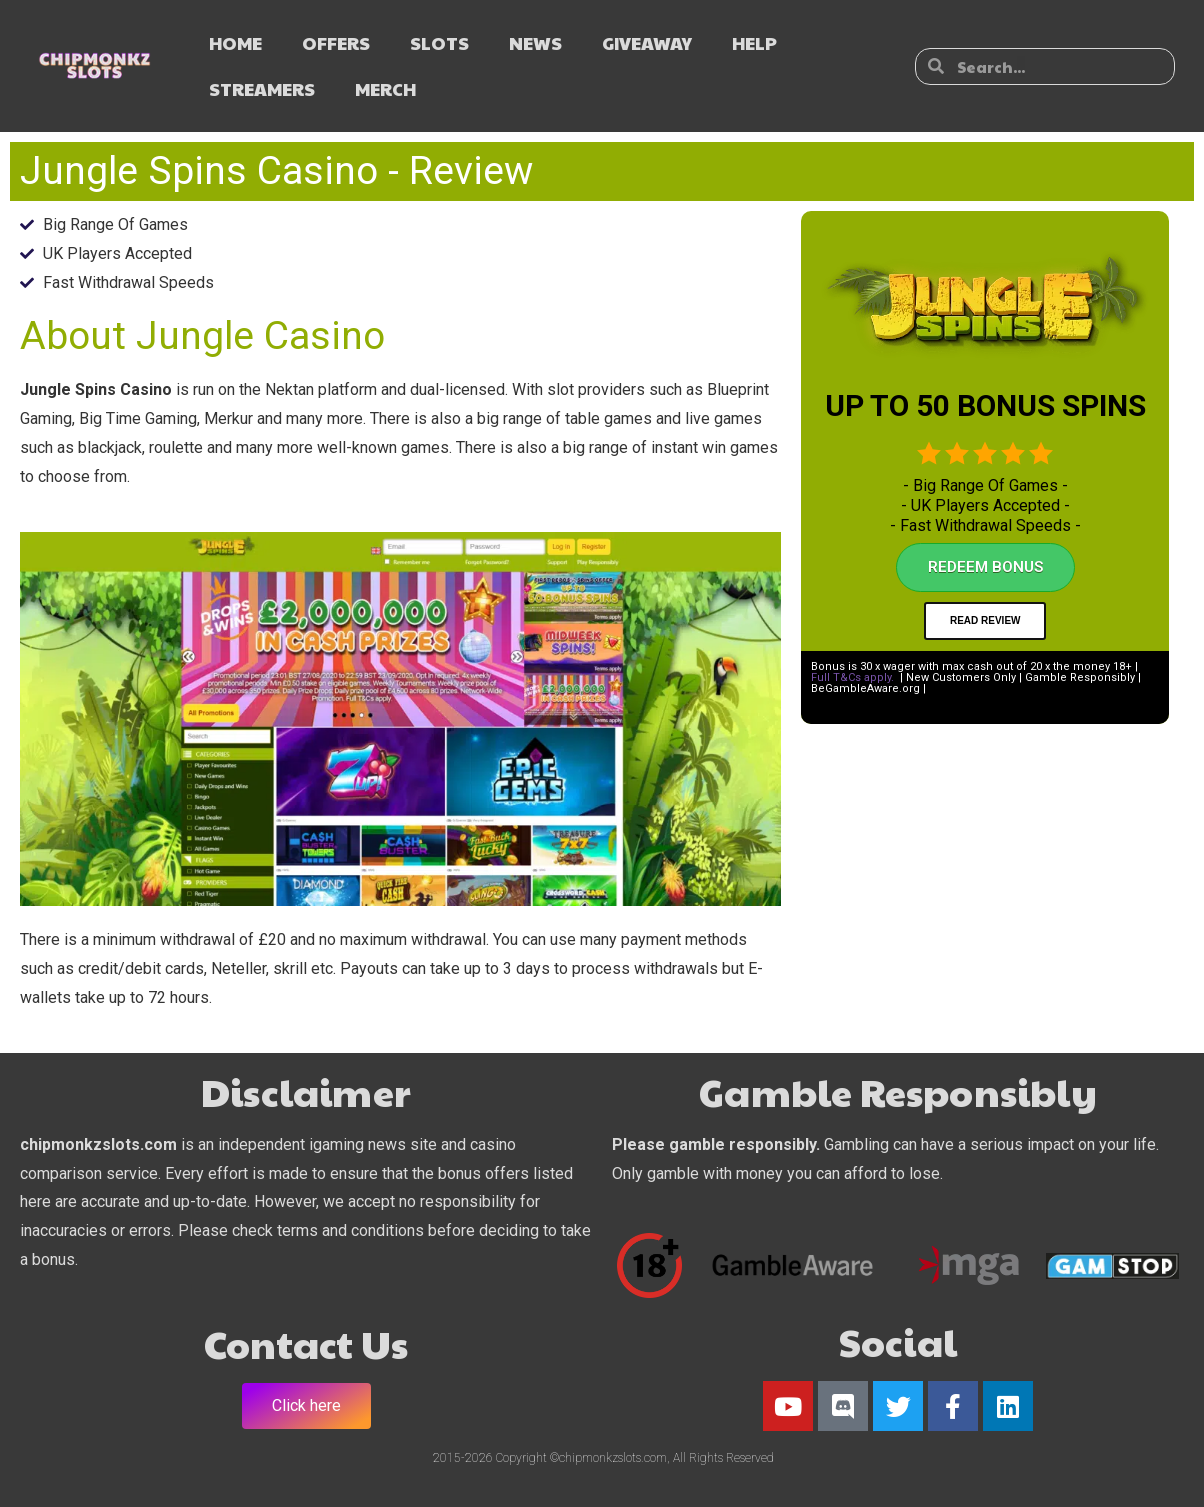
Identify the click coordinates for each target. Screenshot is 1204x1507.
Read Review (985, 620)
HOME (235, 42)
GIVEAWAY (647, 42)
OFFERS (336, 42)
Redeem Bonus (985, 567)
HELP (754, 42)
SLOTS (439, 42)
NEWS (535, 42)
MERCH (385, 88)
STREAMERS (262, 88)
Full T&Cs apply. (852, 677)
